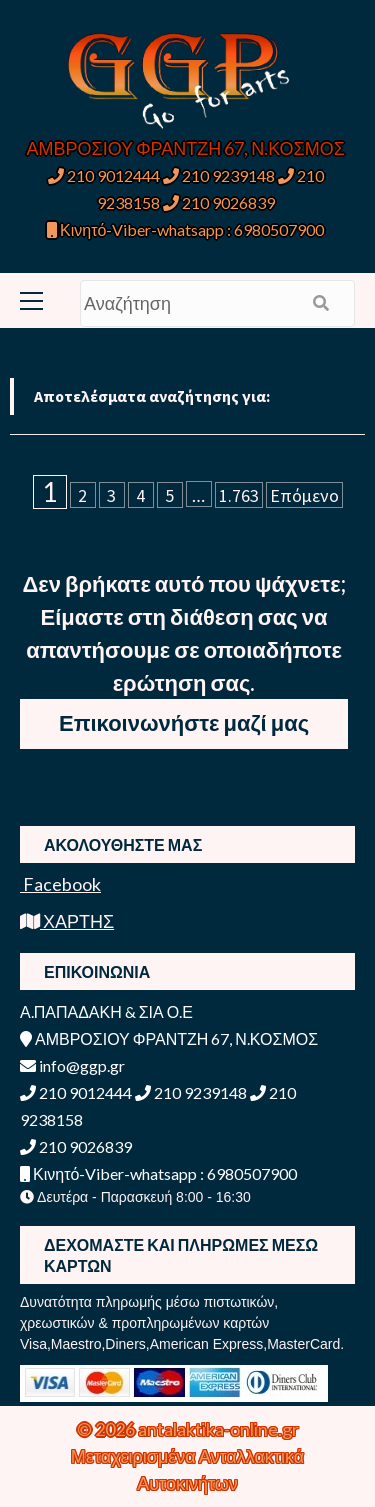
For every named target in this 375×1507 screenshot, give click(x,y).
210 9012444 (104, 175)
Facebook (60, 884)
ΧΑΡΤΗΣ (67, 921)
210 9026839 (219, 202)
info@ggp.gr (72, 1065)
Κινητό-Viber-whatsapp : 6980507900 (185, 229)
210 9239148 (219, 175)
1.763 (239, 495)
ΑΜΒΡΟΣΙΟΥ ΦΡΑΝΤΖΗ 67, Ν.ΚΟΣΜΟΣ (186, 148)
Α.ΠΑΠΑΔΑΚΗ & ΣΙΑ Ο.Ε (106, 1011)
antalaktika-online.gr (218, 1429)
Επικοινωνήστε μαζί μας (184, 722)
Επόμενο (304, 495)
